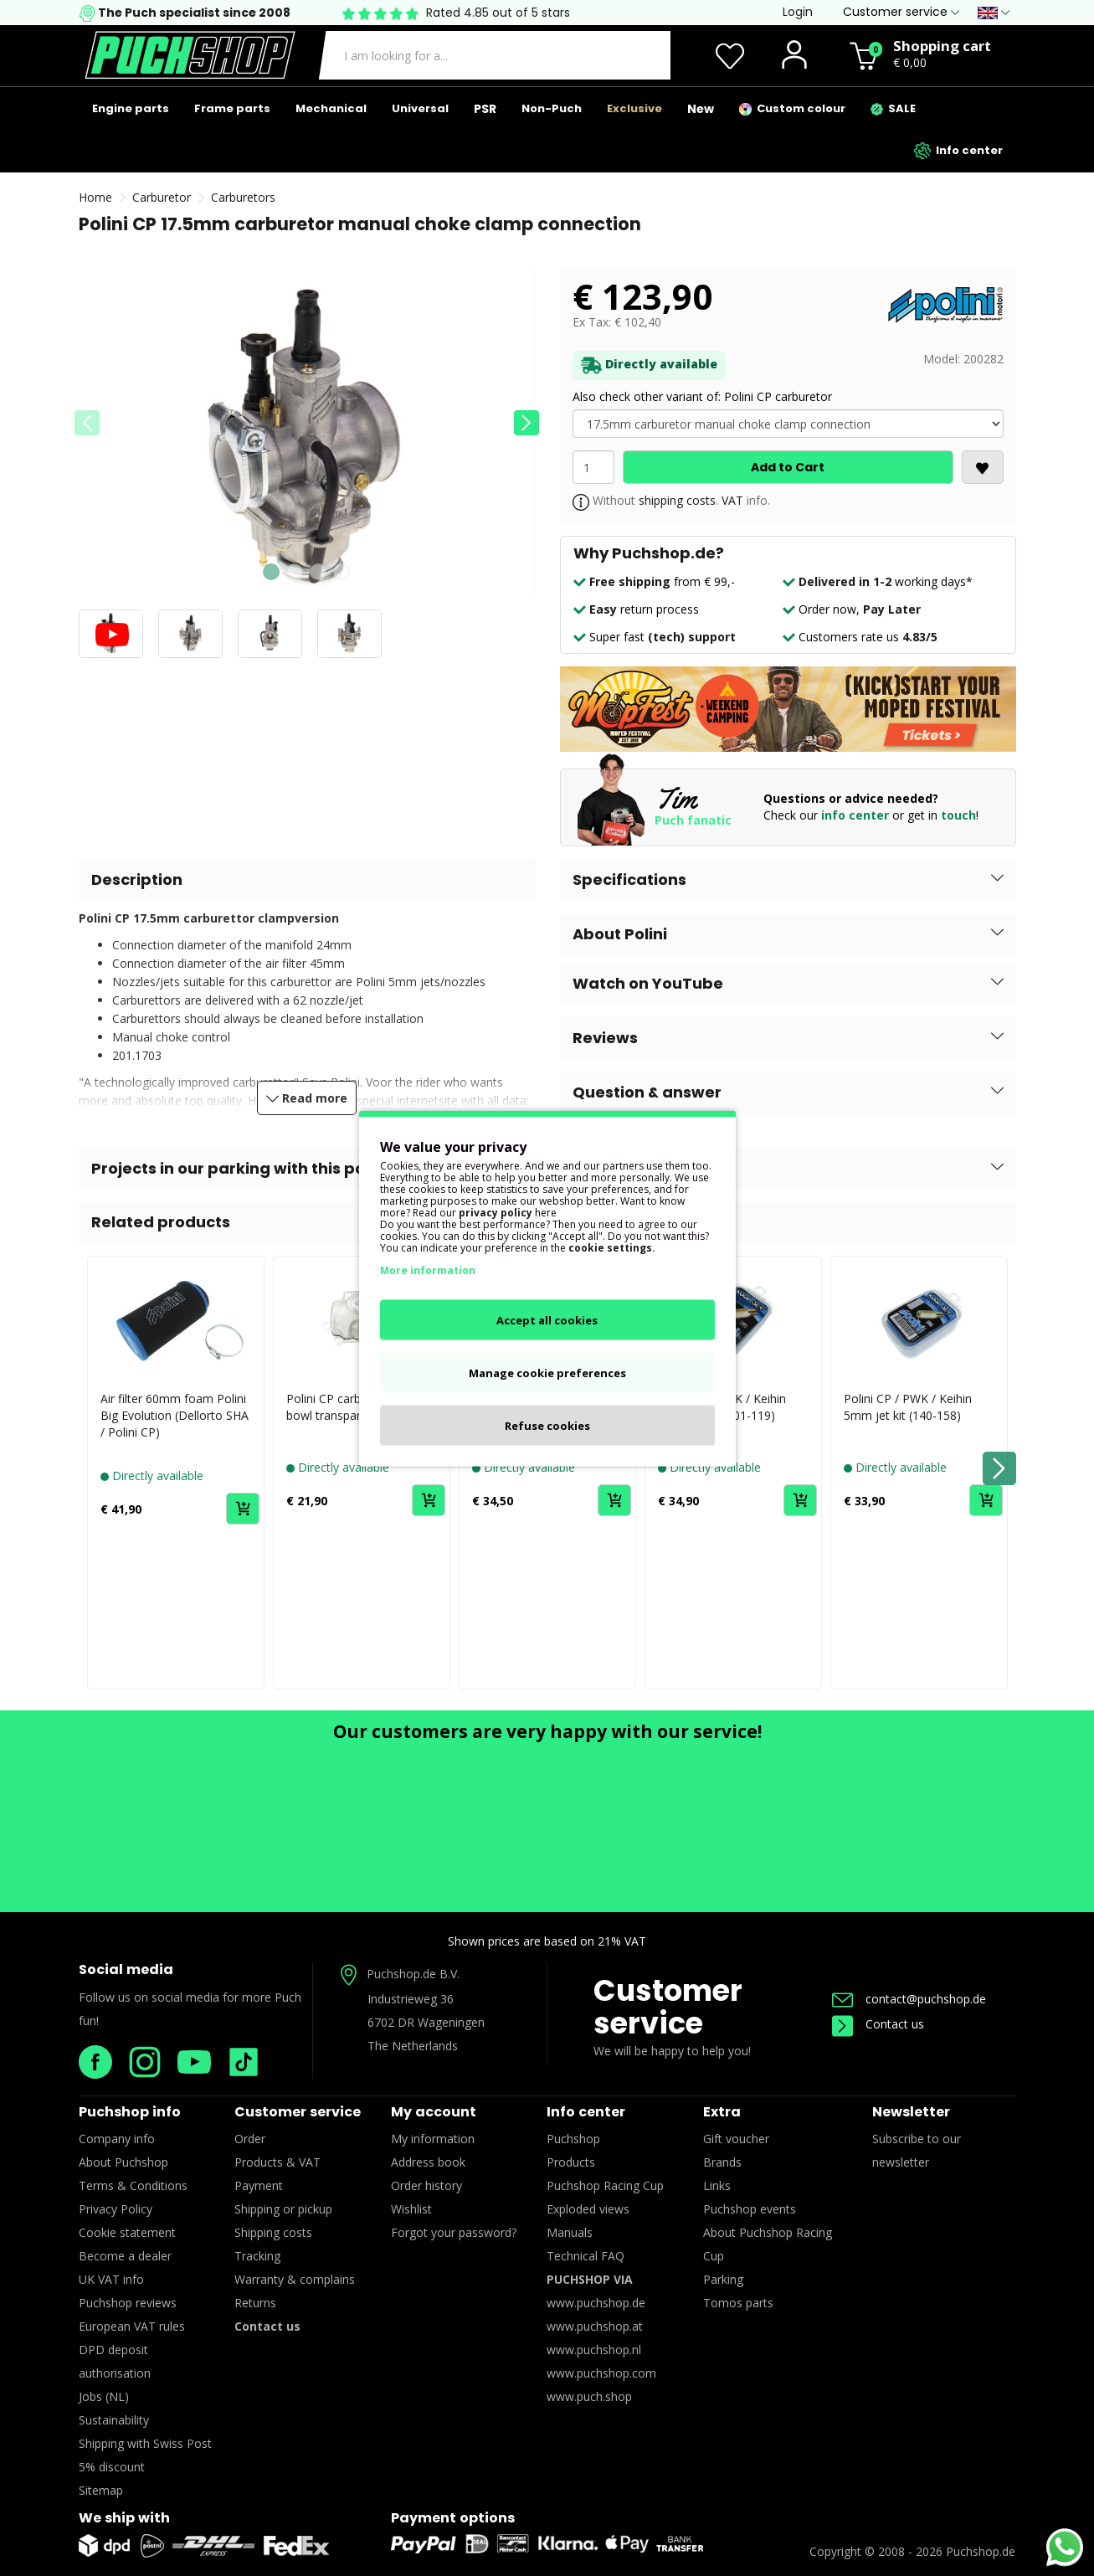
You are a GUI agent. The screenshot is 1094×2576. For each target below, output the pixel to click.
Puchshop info (130, 2111)
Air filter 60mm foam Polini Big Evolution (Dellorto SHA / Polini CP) (174, 1415)
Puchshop (573, 2139)
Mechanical (331, 108)
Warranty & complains (294, 2279)
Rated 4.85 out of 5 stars (498, 12)
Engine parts (130, 108)
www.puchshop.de (596, 2303)
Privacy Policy (115, 2209)
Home (95, 197)
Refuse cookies (547, 1424)
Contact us (878, 2024)
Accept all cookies (547, 1319)
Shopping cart (942, 45)
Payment (258, 2185)
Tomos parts (738, 2303)
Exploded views (588, 2209)
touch (958, 815)
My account (433, 2111)
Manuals (570, 2232)
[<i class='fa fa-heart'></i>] (983, 467)
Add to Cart (787, 467)
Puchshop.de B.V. (413, 1974)
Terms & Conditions (133, 2185)
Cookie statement (127, 2232)
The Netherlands (412, 2046)
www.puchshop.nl (594, 2349)
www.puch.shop (589, 2396)
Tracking (257, 2256)
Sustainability (114, 2420)
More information (427, 1269)
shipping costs (677, 500)
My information (433, 2139)
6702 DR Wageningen (426, 2022)
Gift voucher (736, 2139)
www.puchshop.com (601, 2373)
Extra (722, 2111)
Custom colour (792, 108)
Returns (255, 2303)
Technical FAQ (585, 2256)
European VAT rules (132, 2326)
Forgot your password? (453, 2232)
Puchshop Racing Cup (605, 2185)
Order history (426, 2185)
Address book (428, 2162)
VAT (732, 500)
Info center (958, 150)
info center (855, 815)
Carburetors (243, 197)
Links (717, 2185)
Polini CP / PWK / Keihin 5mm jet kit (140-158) (908, 1407)
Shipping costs (273, 2232)
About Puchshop (123, 2162)
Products (571, 2162)
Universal (420, 108)
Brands (722, 2162)
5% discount (112, 2467)
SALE (893, 108)
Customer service (667, 2007)
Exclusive (634, 108)
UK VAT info (111, 2279)
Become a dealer (125, 2256)
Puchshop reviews (128, 2303)
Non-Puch (551, 108)
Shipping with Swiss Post (145, 2443)
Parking (723, 2279)
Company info (117, 2139)
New (700, 108)
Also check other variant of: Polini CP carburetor (702, 396)
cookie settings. (611, 1247)
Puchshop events (749, 2209)
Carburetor (161, 197)
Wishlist (411, 2209)
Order (249, 2139)
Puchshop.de (980, 2551)
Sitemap (101, 2490)
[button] (526, 422)
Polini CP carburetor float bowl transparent (354, 1407)
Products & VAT (277, 2162)
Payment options (453, 2517)
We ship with (124, 2517)
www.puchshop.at (595, 2326)
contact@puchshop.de (909, 1999)
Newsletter (911, 2111)
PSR (485, 108)
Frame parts (232, 108)
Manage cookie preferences (547, 1372)
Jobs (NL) (104, 2396)
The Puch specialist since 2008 (192, 12)
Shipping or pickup (283, 2209)
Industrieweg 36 (410, 1999)
